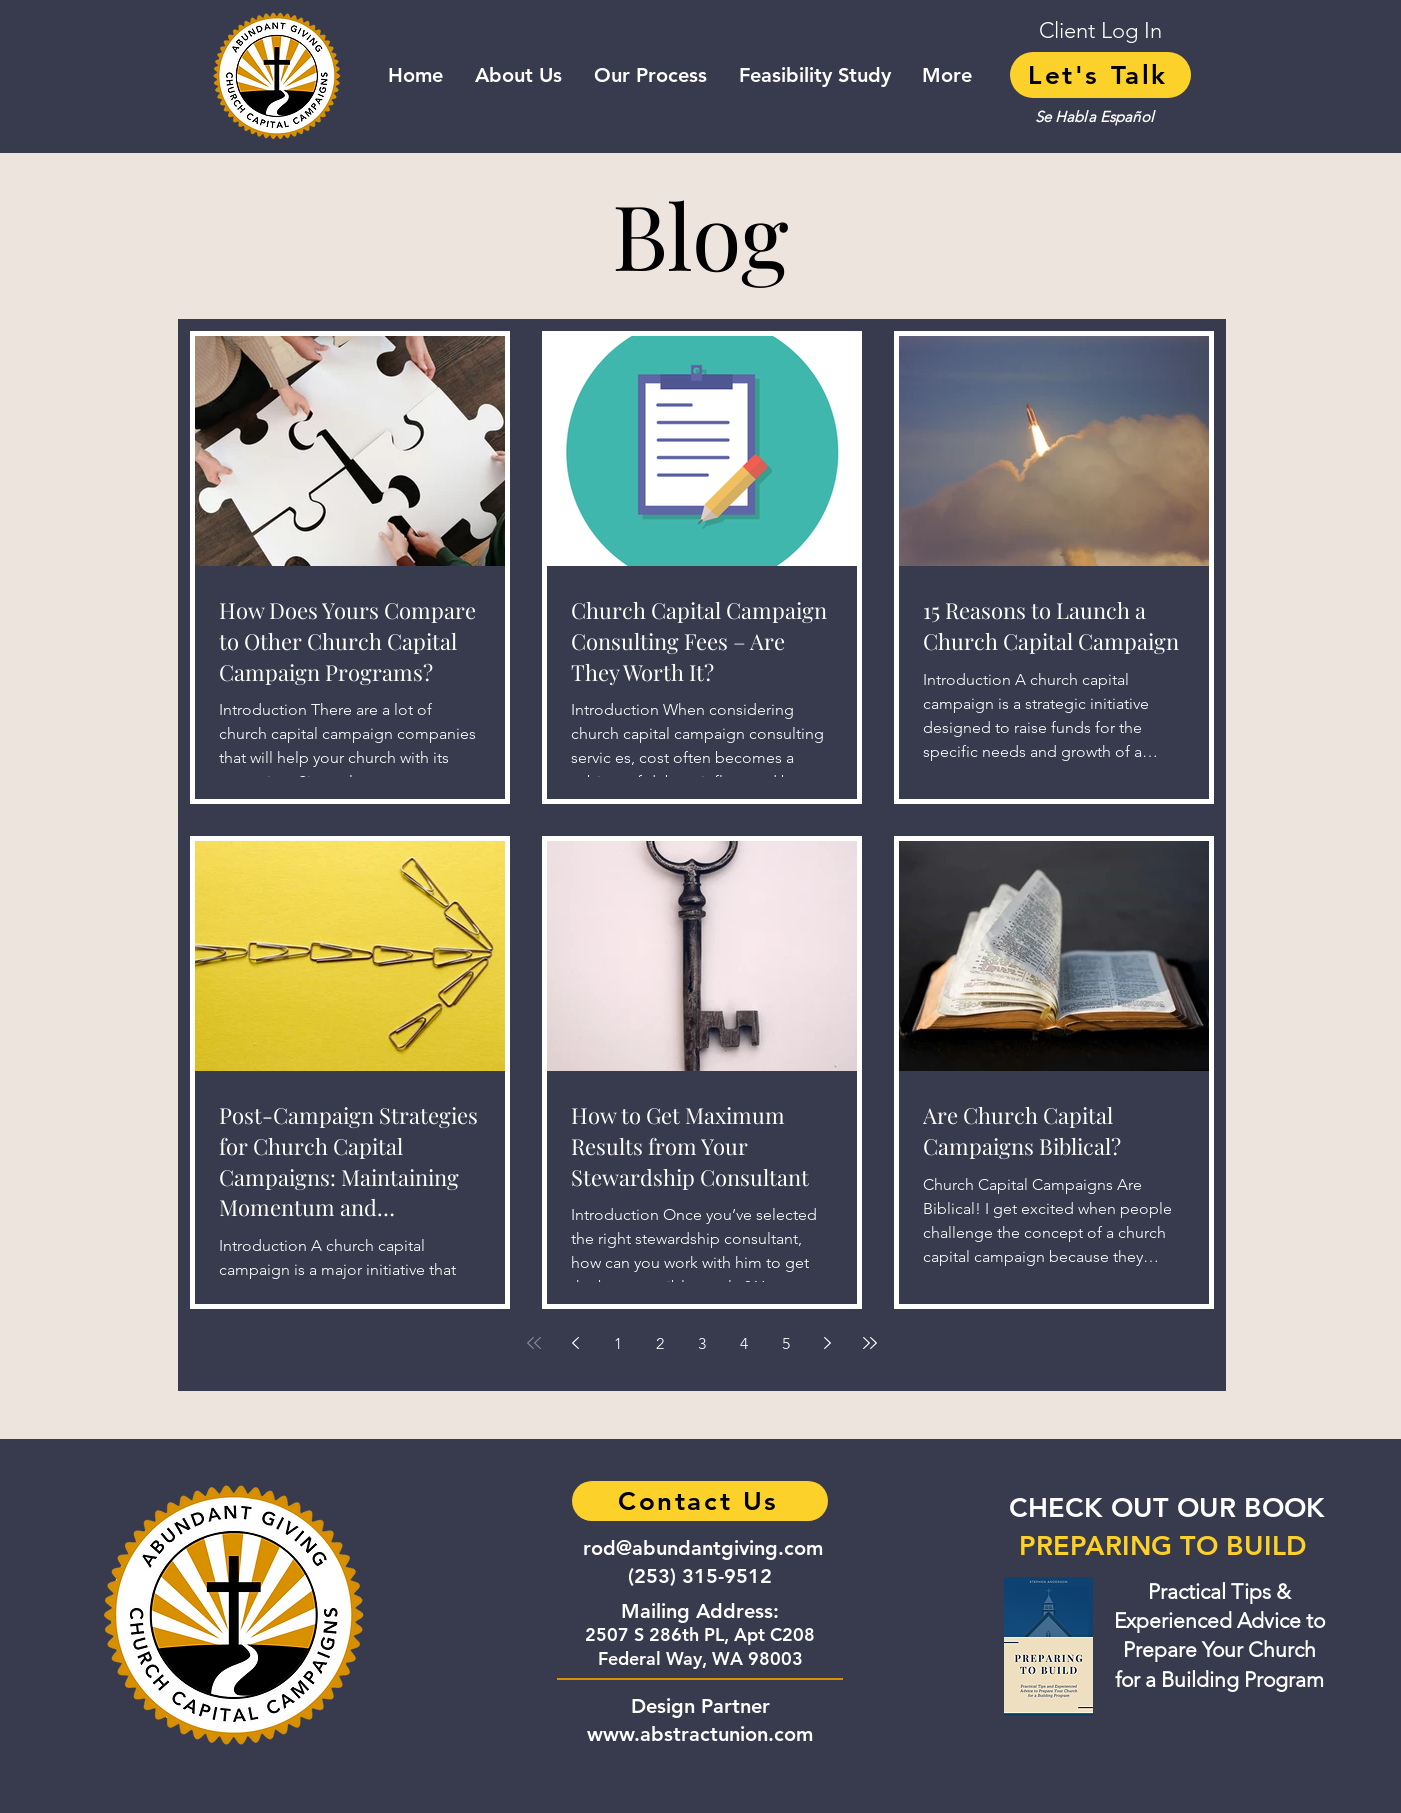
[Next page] (828, 1343)
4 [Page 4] (744, 1343)
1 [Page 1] (618, 1343)
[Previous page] (576, 1343)
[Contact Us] (700, 1501)
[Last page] (870, 1343)
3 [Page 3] (702, 1343)
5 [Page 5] (786, 1343)
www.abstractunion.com (700, 1734)
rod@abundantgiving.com (703, 1548)
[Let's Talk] (1100, 75)
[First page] (534, 1343)
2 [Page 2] (660, 1343)
